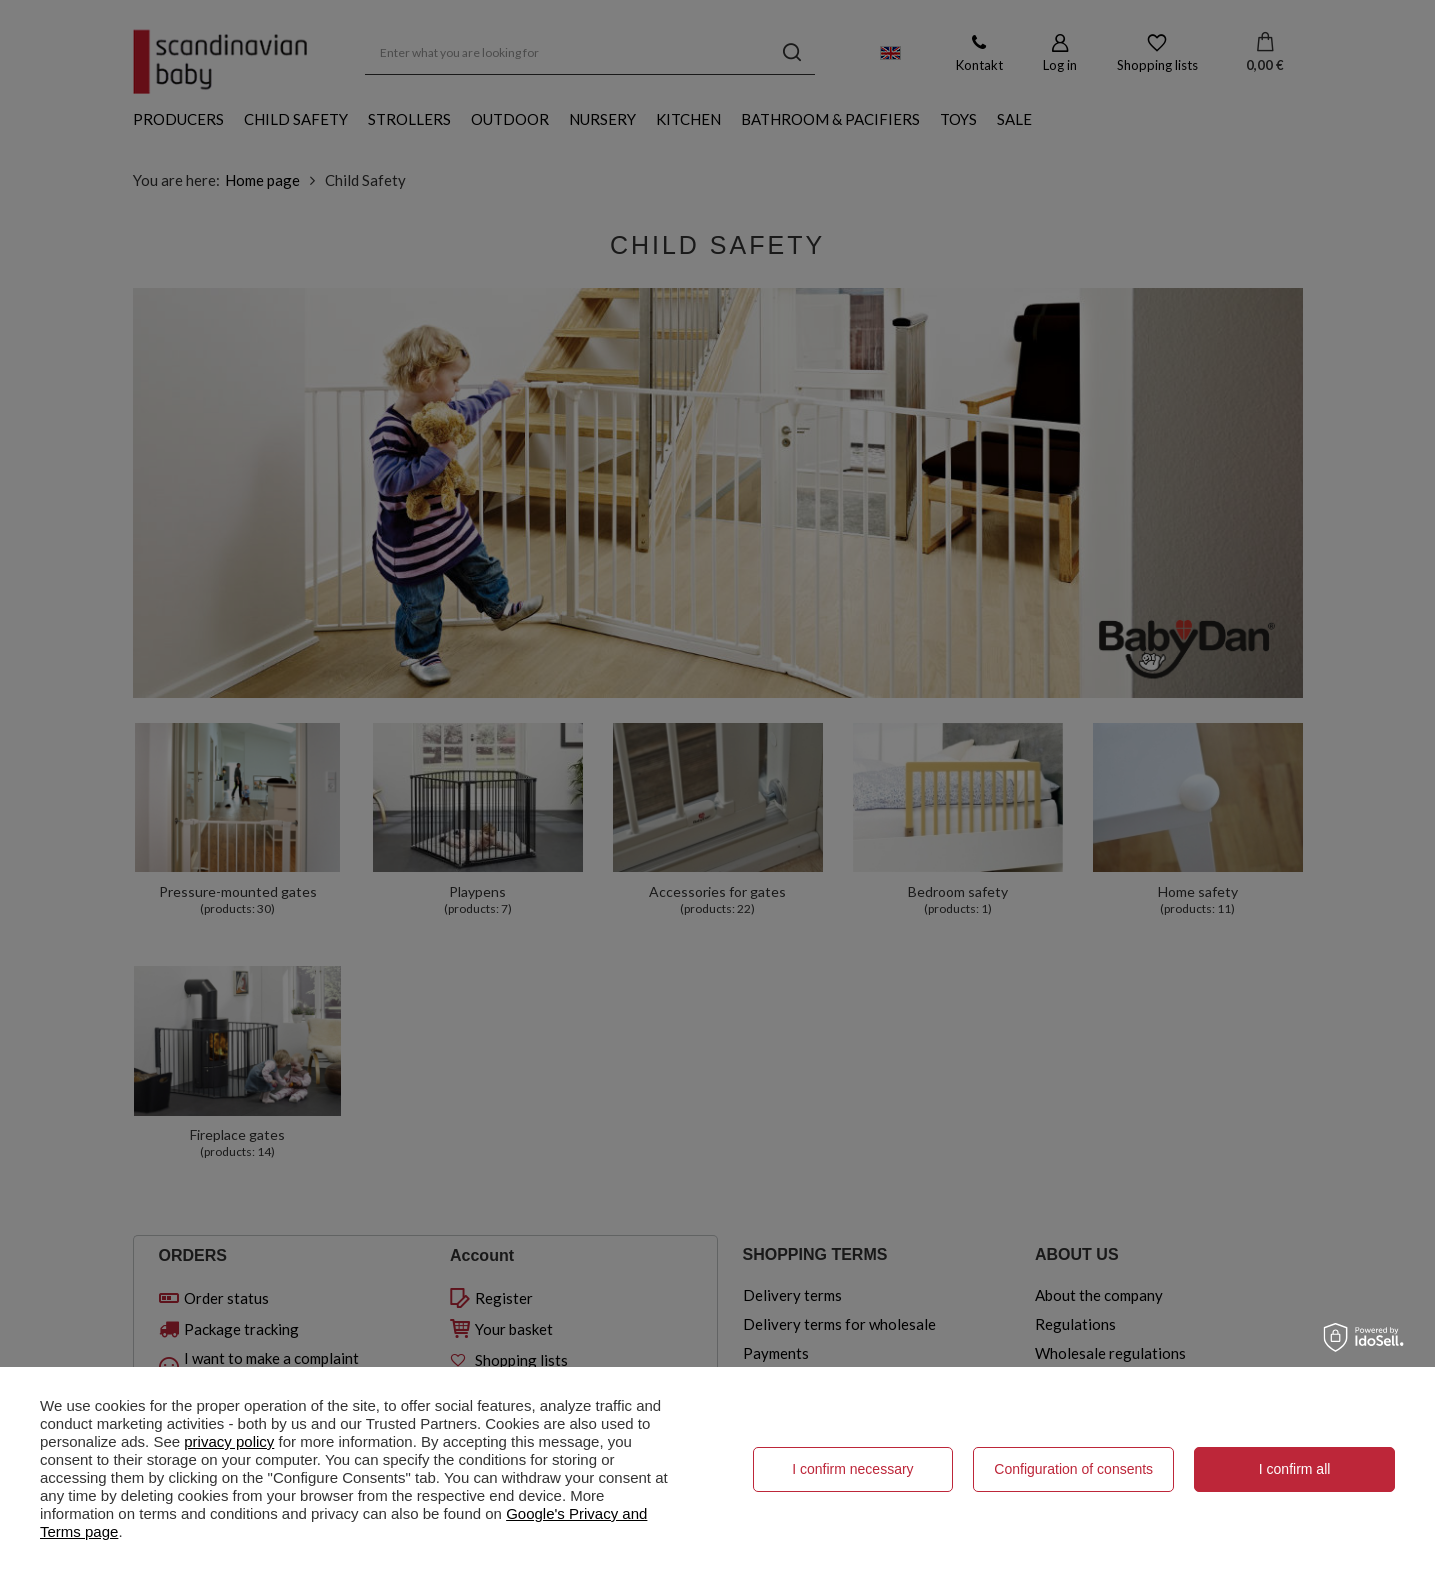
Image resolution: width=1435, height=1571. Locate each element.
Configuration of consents (1073, 1469)
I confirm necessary (852, 1469)
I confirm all (1295, 1469)
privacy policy (229, 1441)
